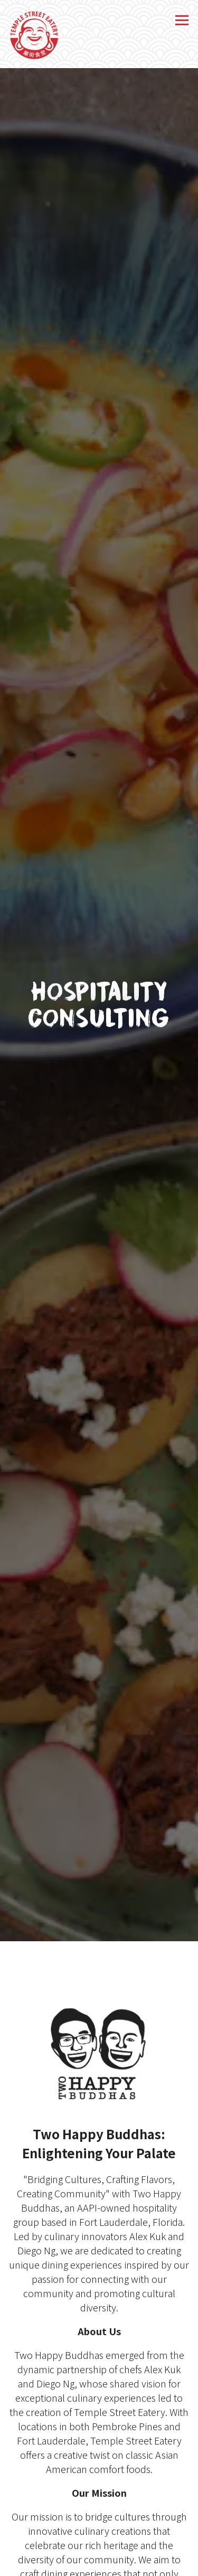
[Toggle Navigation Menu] (182, 20)
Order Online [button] (99, 2564)
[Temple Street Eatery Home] (34, 34)
